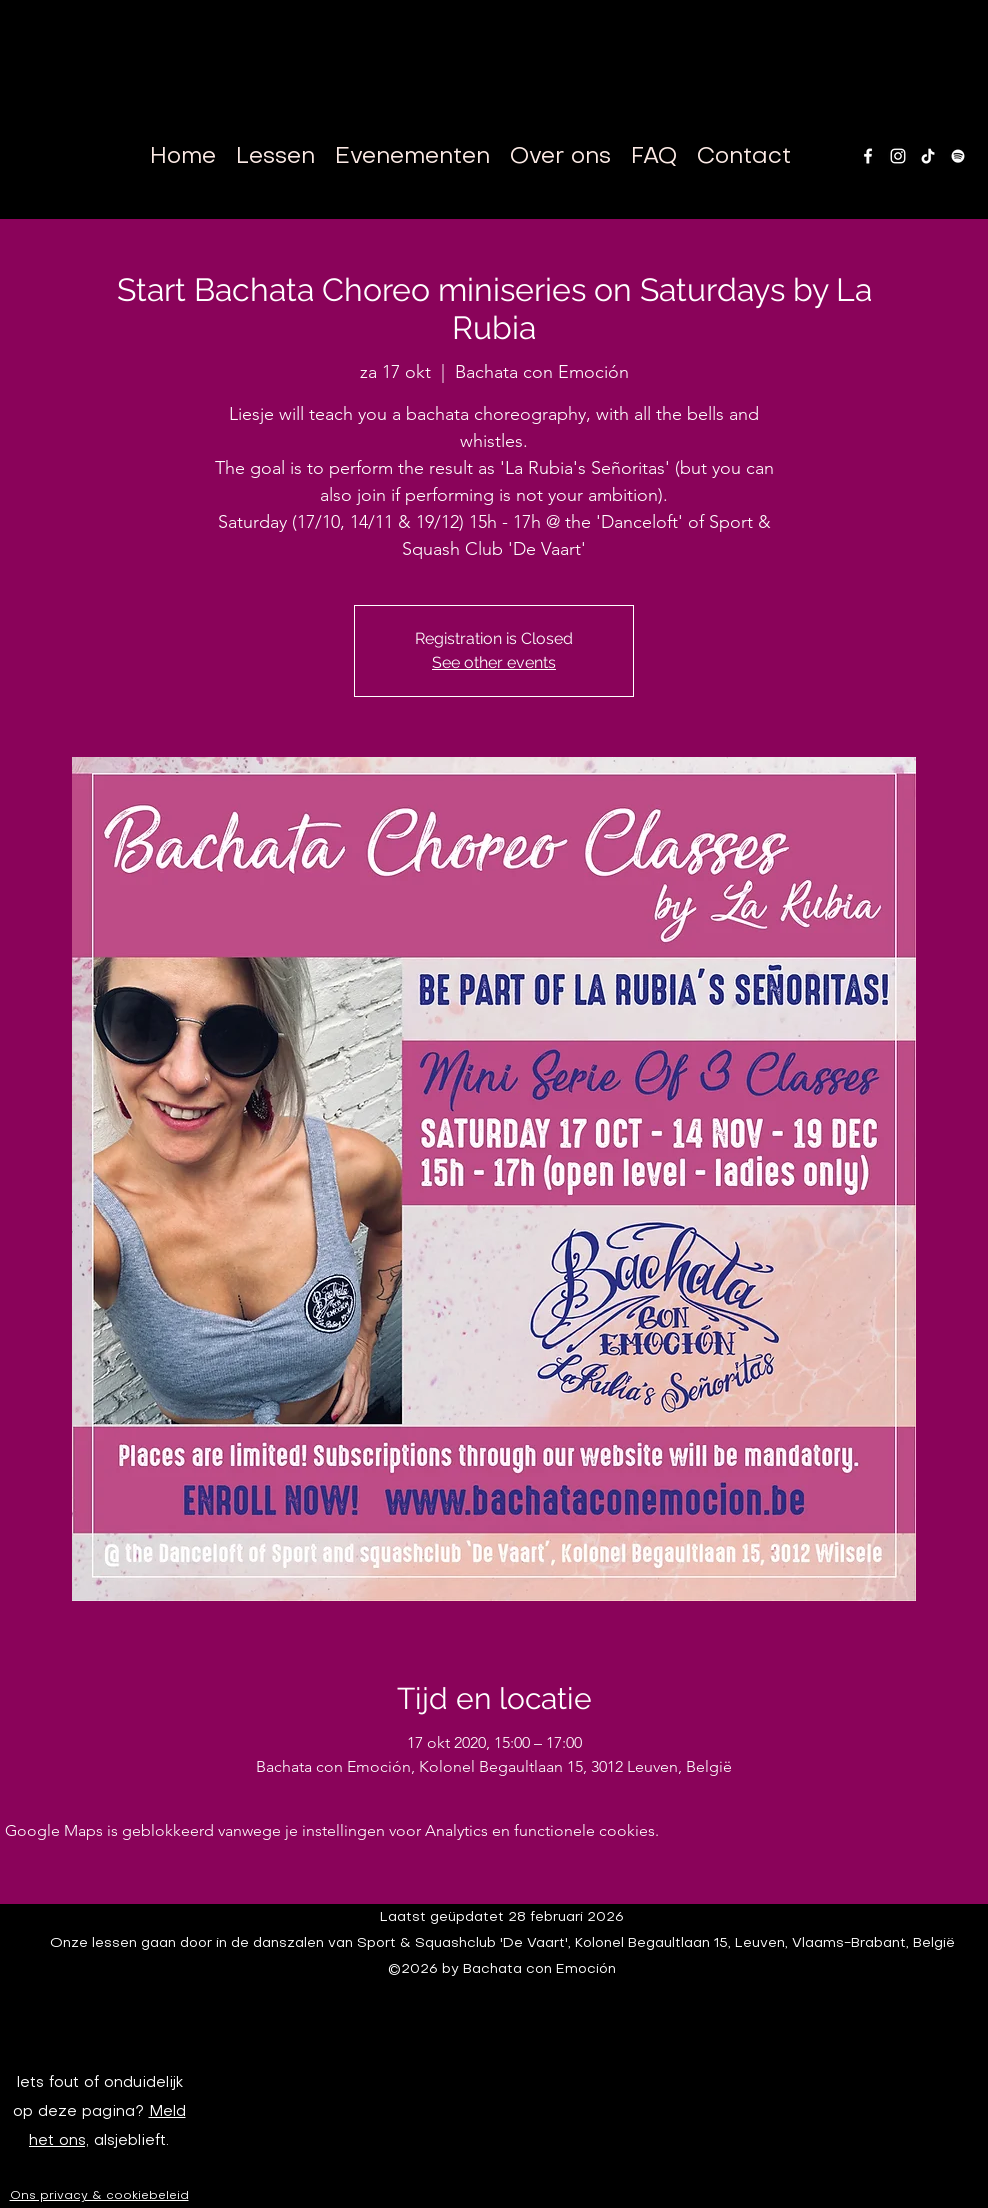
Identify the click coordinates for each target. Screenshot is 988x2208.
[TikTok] (928, 156)
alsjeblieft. (129, 2141)
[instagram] (898, 156)
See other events (494, 662)
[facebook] (868, 156)
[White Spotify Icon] (958, 156)
